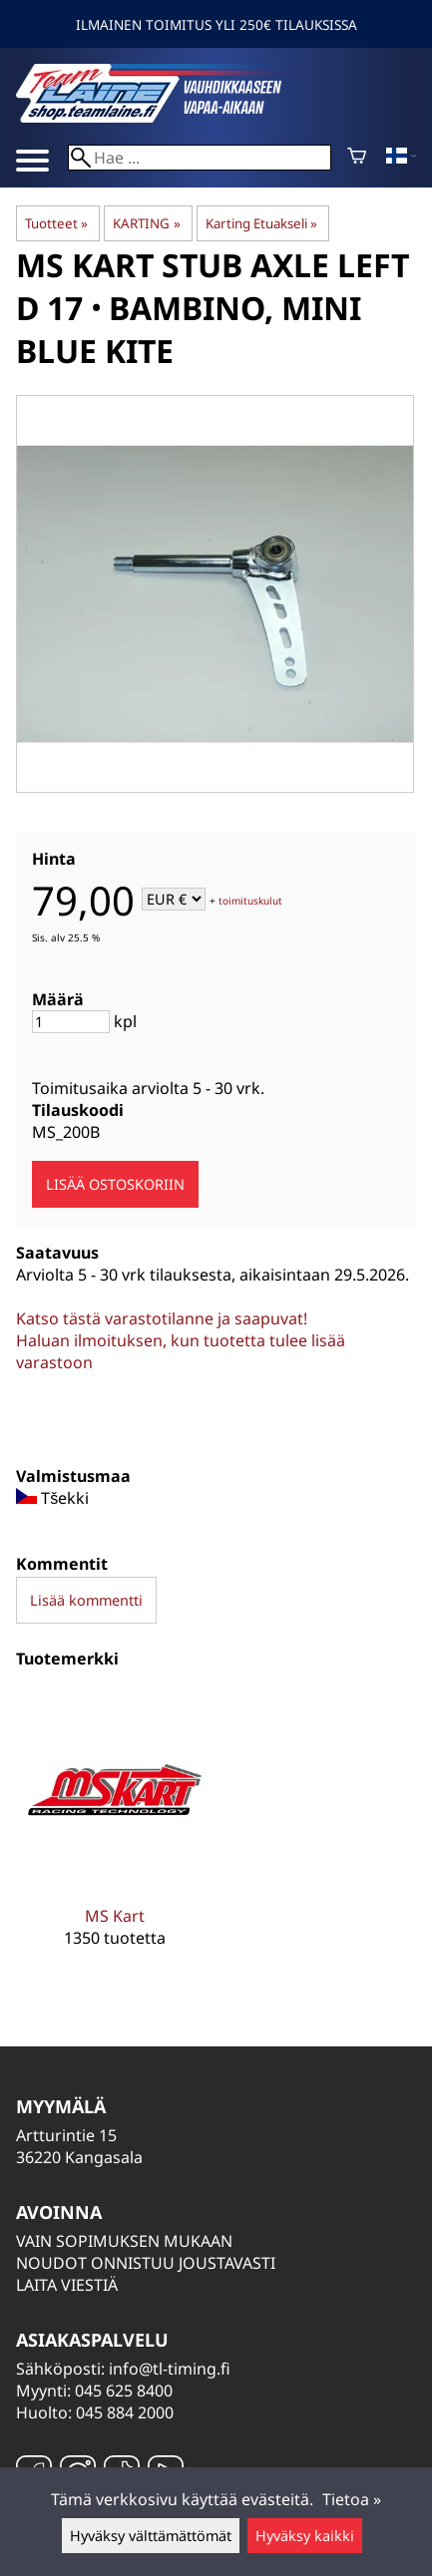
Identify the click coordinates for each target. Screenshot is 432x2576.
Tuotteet (56, 223)
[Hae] (199, 158)
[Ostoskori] (356, 158)
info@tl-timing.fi (169, 2369)
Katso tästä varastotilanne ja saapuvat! (161, 1318)
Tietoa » (351, 2499)
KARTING (146, 223)
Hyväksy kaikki (304, 2535)
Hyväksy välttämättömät (150, 2535)
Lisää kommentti (86, 1600)
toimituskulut (250, 901)
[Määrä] (71, 1021)
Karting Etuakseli (261, 223)
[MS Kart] (115, 1834)
